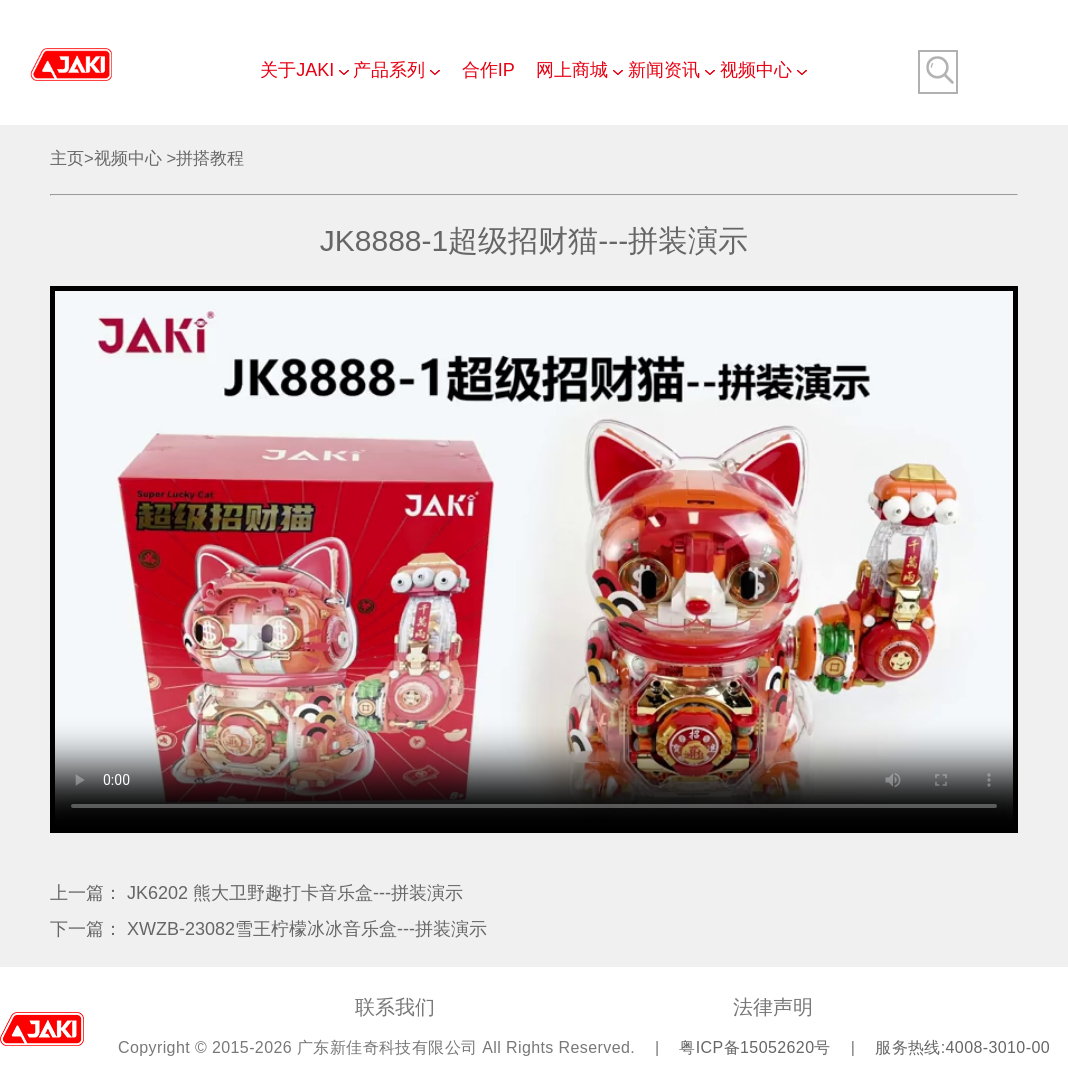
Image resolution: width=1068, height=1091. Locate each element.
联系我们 (395, 1007)
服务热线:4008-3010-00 (962, 1047)
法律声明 (773, 1007)
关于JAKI (297, 70)
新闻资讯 (664, 70)
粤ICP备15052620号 (757, 1047)
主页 (67, 158)
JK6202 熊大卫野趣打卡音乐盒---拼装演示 (295, 893)
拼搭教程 (210, 158)
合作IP (488, 70)
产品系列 (389, 70)
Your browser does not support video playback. (534, 559)
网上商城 (572, 70)
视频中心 (756, 70)
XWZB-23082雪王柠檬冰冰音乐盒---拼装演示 (307, 929)
